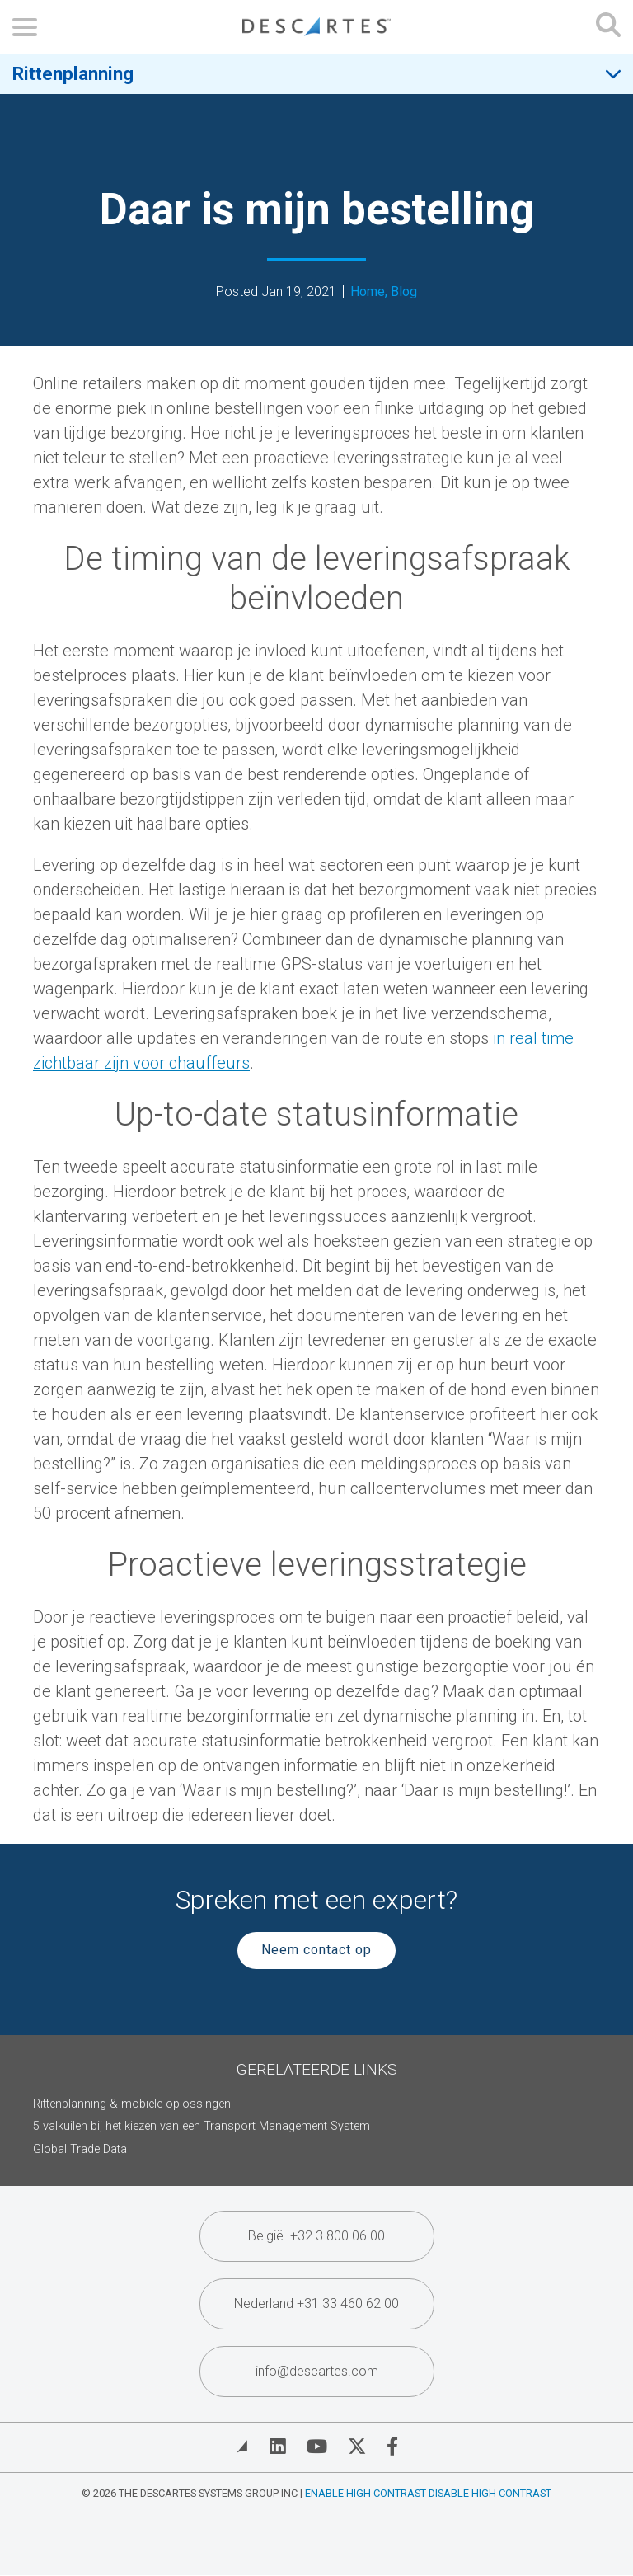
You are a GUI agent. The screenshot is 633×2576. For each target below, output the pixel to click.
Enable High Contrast (365, 2493)
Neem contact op (316, 1950)
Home (367, 291)
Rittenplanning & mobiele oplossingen (132, 2104)
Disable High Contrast (490, 2493)
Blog (404, 291)
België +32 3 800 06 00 (316, 2236)
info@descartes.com (317, 2371)
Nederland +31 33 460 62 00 (316, 2303)
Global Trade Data (80, 2149)
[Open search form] (608, 26)
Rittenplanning (73, 73)
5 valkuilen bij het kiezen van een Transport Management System (201, 2126)
